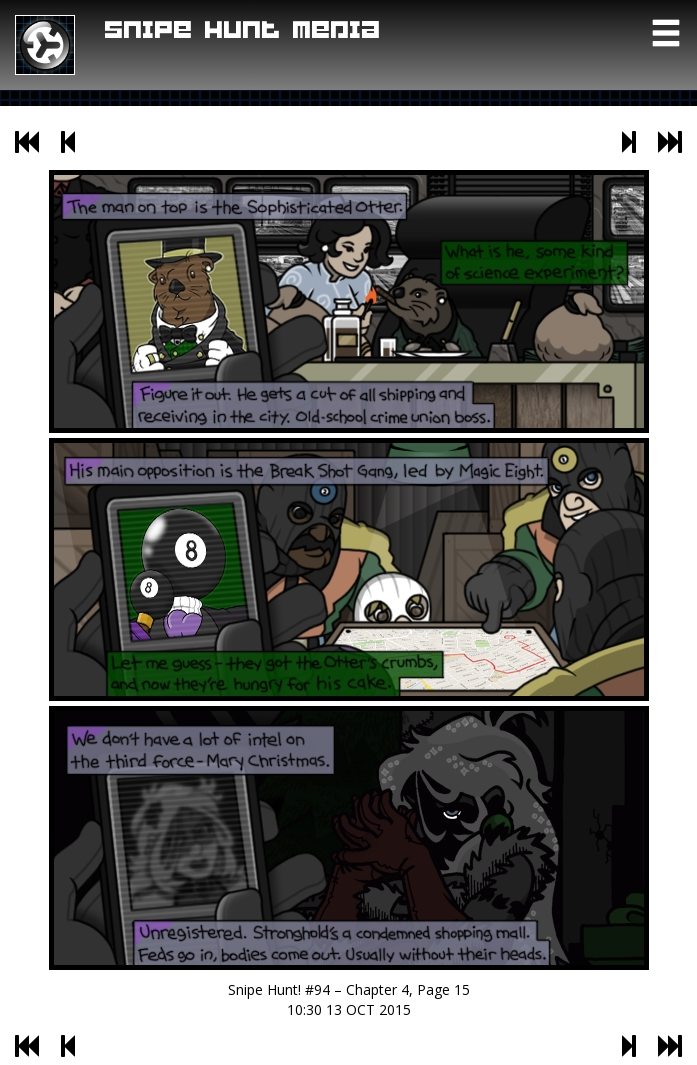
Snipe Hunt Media (243, 31)
